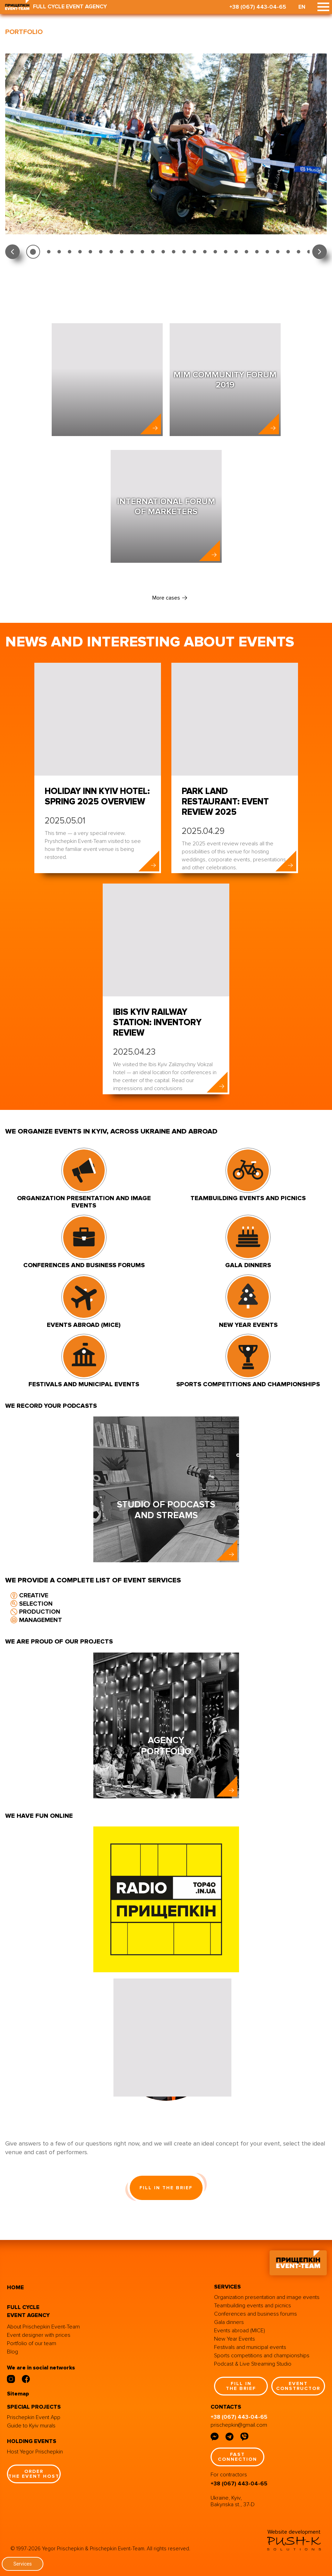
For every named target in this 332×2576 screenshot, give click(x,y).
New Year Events (234, 2338)
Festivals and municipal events (250, 2347)
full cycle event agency (28, 2311)
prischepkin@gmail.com (239, 2425)
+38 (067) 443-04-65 (257, 6)
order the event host (33, 2473)
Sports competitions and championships (261, 2355)
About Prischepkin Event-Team (43, 2326)
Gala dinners (229, 2322)
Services (23, 2564)
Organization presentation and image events (267, 2297)
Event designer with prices (38, 2335)
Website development (294, 2531)
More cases (166, 597)
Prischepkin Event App (33, 2417)
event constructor (298, 2386)
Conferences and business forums (255, 2313)
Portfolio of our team (31, 2343)
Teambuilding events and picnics (252, 2305)
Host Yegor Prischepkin (35, 2451)
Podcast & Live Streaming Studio (252, 2363)
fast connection (237, 2456)
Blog (12, 2351)
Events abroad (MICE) (239, 2330)
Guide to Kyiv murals (31, 2425)
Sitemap (18, 2393)
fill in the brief (166, 2188)
